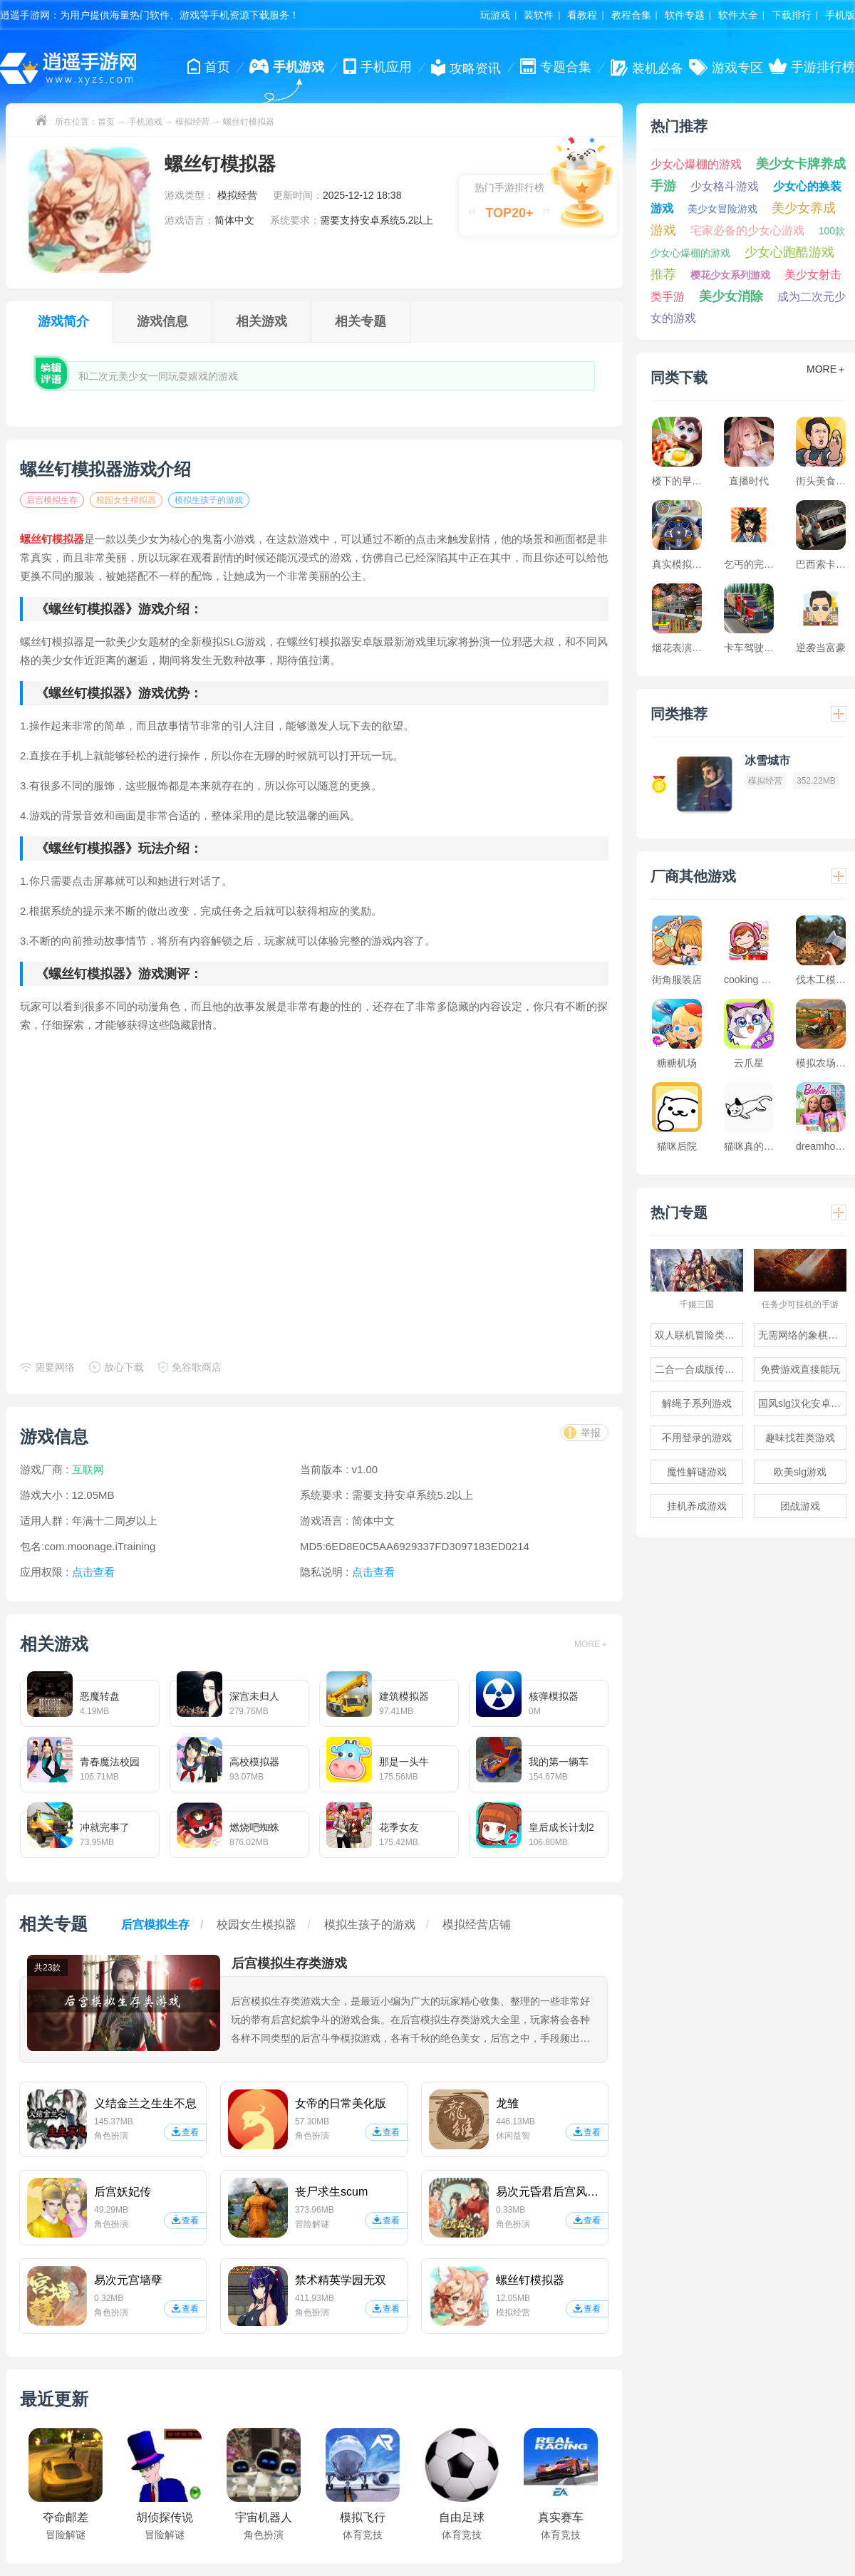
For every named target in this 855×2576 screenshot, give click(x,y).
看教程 (582, 15)
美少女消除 (731, 296)
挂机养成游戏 (697, 1506)
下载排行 (792, 15)
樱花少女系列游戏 (730, 275)
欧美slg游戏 (800, 1471)
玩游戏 (495, 15)
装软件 (539, 15)
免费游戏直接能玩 (800, 1369)
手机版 (840, 15)
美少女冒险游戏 (722, 208)
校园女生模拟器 (126, 500)
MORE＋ (591, 1644)
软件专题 (685, 15)
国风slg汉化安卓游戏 (802, 1403)
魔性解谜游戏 (697, 1471)
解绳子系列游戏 (697, 1403)
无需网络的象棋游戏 (802, 1335)
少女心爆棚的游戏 (696, 164)
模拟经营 (192, 122)
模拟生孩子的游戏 (209, 500)
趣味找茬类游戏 (800, 1437)
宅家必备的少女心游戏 (747, 230)
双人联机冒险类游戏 (699, 1335)
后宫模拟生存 (52, 500)
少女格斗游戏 (724, 186)
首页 (106, 122)
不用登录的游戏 (697, 1437)
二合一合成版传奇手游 (699, 1369)
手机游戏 (145, 122)
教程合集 (631, 15)
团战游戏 (800, 1506)
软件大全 (738, 15)
